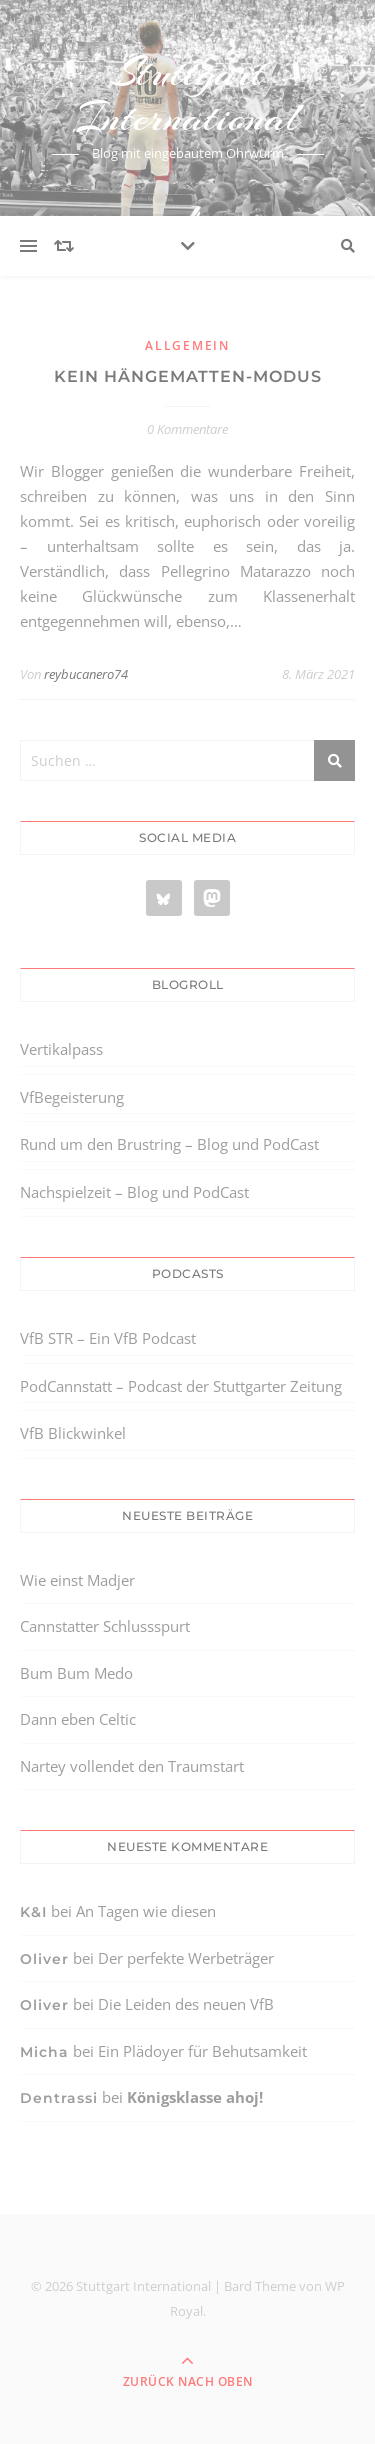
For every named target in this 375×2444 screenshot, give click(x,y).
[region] (187, 2276)
